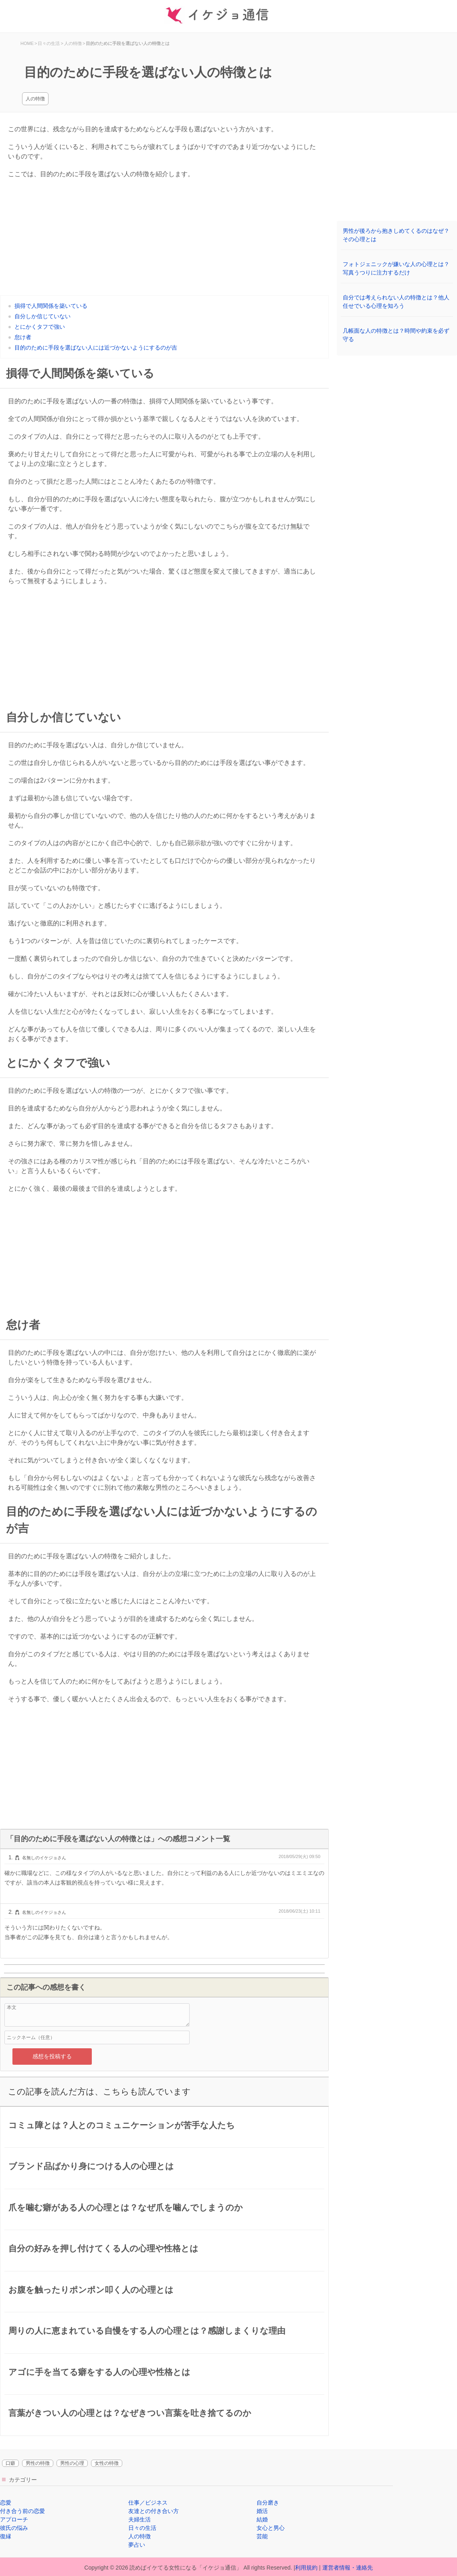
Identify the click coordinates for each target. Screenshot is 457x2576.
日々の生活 (142, 2528)
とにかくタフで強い (39, 326)
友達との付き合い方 (153, 2511)
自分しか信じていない (42, 316)
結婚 (262, 2519)
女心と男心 (271, 2528)
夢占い (136, 2544)
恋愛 (5, 2502)
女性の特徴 (107, 2463)
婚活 (262, 2511)
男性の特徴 (38, 2463)
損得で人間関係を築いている (50, 306)
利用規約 (306, 2567)
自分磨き (268, 2502)
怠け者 (22, 337)
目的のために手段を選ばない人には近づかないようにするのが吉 (95, 347)
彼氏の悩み (14, 2528)
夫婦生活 (139, 2519)
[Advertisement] (164, 239)
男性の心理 (72, 2463)
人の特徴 (35, 99)
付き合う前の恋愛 (22, 2511)
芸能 (262, 2536)
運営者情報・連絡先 (347, 2567)
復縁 (5, 2536)
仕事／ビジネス (148, 2502)
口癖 (10, 2463)
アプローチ (14, 2519)
